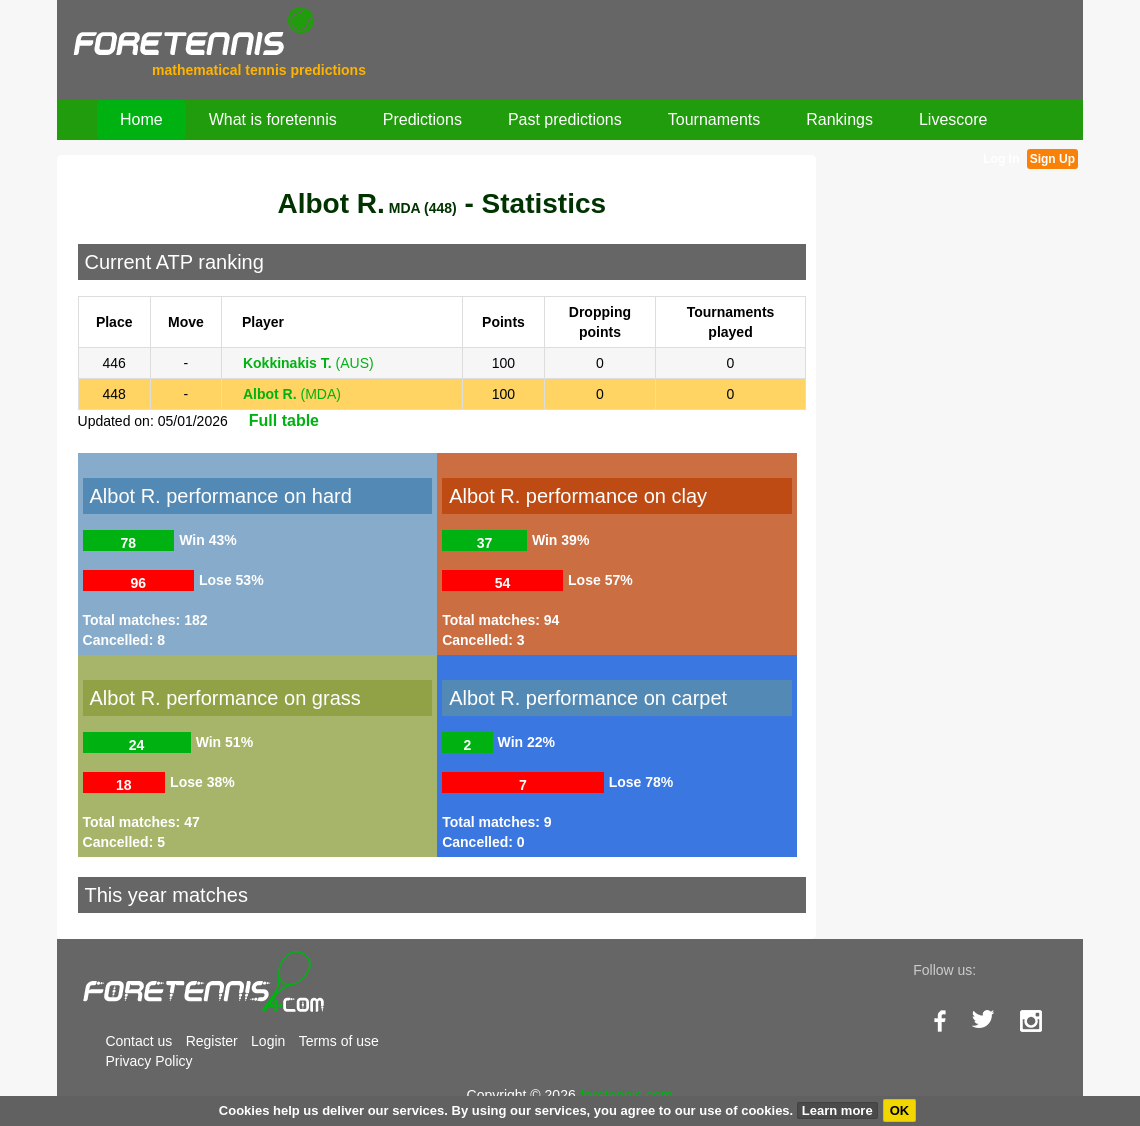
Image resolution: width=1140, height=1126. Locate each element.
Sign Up (1052, 159)
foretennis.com (627, 1095)
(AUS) (308, 363)
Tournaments (714, 119)
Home (141, 119)
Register (212, 1041)
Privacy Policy (148, 1061)
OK (900, 1110)
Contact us (138, 1041)
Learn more (837, 1110)
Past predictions (565, 119)
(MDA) (292, 394)
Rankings (839, 119)
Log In (1001, 159)
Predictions (422, 119)
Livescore (953, 119)
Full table (284, 420)
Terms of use (339, 1041)
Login (268, 1041)
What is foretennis (273, 119)
